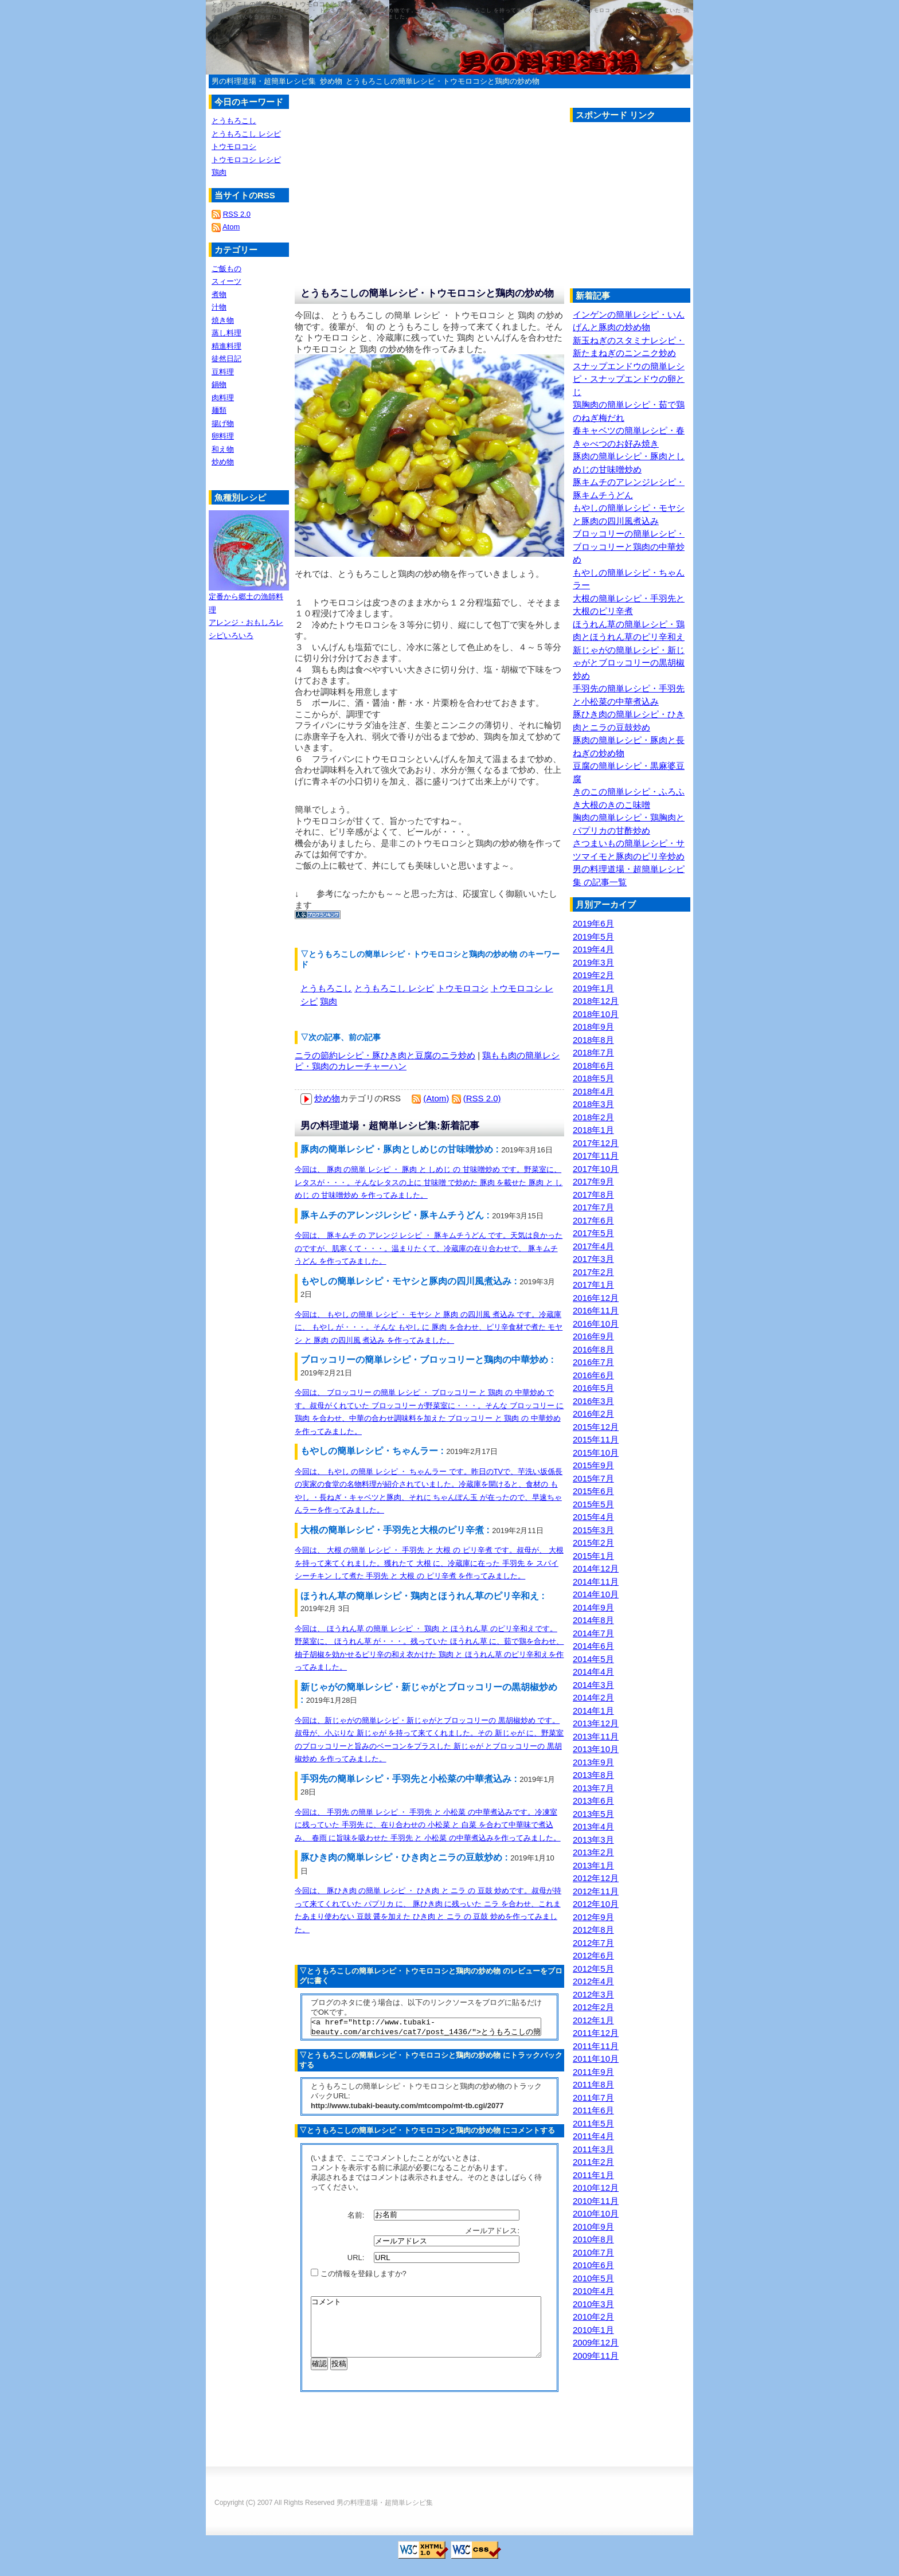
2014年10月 (596, 1594)
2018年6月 (593, 1065)
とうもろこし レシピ (394, 988)
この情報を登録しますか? (358, 2277)
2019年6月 (593, 923)
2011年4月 (593, 2136)
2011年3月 (593, 2149)
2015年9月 (593, 1465)
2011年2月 (593, 2162)
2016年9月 (593, 1336)
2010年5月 (593, 2278)
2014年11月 (596, 1581)
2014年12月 (596, 1568)
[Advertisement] (666, 208)
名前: (356, 2218)
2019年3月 (593, 962)
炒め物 (331, 81)
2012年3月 (593, 1994)
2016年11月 (596, 1310)
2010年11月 (596, 2201)
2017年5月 (593, 1233)
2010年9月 (593, 2226)
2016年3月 (593, 1401)
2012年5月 (593, 1968)
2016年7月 (593, 1362)
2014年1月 (593, 1710)
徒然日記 (226, 358)
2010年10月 (596, 2213)
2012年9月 (593, 1917)
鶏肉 (328, 1001)
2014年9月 (593, 1607)
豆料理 (223, 372)
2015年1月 (593, 1556)
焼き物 (223, 320)
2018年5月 (593, 1078)
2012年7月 (593, 1943)
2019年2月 (593, 975)
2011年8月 (593, 2084)
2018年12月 (596, 1001)
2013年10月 (596, 1749)
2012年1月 (593, 2020)
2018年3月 (593, 1104)
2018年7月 (593, 1052)
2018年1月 (593, 1130)
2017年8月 (593, 1194)
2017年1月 (593, 1284)
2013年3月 (593, 1839)
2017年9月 (593, 1181)
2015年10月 (596, 1452)
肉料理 (223, 397)
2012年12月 (596, 1878)
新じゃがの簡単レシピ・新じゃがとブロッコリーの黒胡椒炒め (629, 663)
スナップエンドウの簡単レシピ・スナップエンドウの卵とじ (629, 379)
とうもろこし (326, 988)
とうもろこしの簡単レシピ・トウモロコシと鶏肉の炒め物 (443, 81)
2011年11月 (596, 2046)
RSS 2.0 (237, 214)
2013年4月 (593, 1826)
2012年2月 (593, 2007)
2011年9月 (593, 2072)
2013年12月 (596, 1723)
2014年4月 (593, 1671)
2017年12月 (596, 1143)
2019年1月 (593, 988)
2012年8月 (593, 1929)
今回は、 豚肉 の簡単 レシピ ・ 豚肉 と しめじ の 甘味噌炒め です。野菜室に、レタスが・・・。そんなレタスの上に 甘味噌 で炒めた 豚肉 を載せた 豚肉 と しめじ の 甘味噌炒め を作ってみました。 (428, 1182)
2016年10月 (596, 1323)
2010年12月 (596, 2187)
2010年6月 (593, 2265)
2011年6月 (593, 2110)
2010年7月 (593, 2252)
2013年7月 (593, 1788)
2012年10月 (596, 1904)
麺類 (219, 410)
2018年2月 (593, 1117)
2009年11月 (596, 2355)
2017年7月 (593, 1207)
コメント (426, 2336)
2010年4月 (593, 2291)
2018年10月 (596, 1014)
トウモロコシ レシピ (246, 159)
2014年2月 (593, 1697)
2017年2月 (593, 1272)
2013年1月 (593, 1865)
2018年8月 (593, 1040)
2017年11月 (596, 1155)
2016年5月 (593, 1388)
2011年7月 (593, 2097)
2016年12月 (596, 1298)
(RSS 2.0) (482, 1098)
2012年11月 (596, 1891)
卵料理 (223, 436)
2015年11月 (596, 1439)
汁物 (219, 307)
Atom (231, 226)
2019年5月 (593, 936)
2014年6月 (593, 1646)
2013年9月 (593, 1762)
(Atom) (436, 1098)
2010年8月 (593, 2239)
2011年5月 (593, 2123)
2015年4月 (593, 1517)
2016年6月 (593, 1375)
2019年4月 (593, 949)
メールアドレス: (493, 2234)
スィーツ (226, 281)
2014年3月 (593, 1685)
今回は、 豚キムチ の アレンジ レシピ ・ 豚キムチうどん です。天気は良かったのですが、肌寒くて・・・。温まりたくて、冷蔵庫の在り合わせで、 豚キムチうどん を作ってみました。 (428, 1248)
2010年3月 (593, 2304)
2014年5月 (593, 1659)
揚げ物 (223, 423)
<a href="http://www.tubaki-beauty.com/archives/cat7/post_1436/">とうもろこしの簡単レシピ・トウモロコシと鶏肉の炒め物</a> (426, 2028)
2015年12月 (596, 1427)
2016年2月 (593, 1413)
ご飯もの (226, 268)
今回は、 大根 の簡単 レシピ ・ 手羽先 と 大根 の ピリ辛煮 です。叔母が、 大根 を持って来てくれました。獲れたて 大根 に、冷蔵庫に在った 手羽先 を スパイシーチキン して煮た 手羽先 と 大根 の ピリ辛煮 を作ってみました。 (429, 1563)
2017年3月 (593, 1259)
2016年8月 (593, 1349)
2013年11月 (596, 1736)
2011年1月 (593, 2175)
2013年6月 (593, 1800)
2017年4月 (593, 1246)
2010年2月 (593, 2316)
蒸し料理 (226, 333)
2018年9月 (593, 1026)
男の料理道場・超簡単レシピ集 (264, 81)
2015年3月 (593, 1530)
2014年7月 (593, 1633)
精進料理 (226, 346)
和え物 (223, 449)
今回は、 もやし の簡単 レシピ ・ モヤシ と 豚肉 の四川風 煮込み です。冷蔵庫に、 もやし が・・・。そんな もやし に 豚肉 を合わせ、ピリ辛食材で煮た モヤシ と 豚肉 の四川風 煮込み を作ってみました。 (428, 1327)
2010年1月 (593, 2330)
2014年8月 (593, 1620)
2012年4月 (593, 1981)
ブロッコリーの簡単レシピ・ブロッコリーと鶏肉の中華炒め (629, 546)
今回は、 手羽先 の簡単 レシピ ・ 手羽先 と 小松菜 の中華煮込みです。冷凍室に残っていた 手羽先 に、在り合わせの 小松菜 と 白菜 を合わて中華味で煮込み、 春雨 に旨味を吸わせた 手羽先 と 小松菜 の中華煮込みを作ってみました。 (428, 1825)
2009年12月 (596, 2342)
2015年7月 (593, 1478)
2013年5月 (593, 1814)
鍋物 (219, 384)
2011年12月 (596, 2033)
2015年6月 (593, 1491)
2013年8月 (593, 1775)
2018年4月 (593, 1091)
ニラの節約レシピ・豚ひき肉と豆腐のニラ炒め (385, 1055)
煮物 (219, 294)
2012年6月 (593, 1955)
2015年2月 (593, 1542)
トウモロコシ (462, 988)
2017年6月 (593, 1220)
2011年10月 (596, 2058)
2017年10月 (596, 1169)
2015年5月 (593, 1504)
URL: (356, 2261)
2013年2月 (593, 1852)
